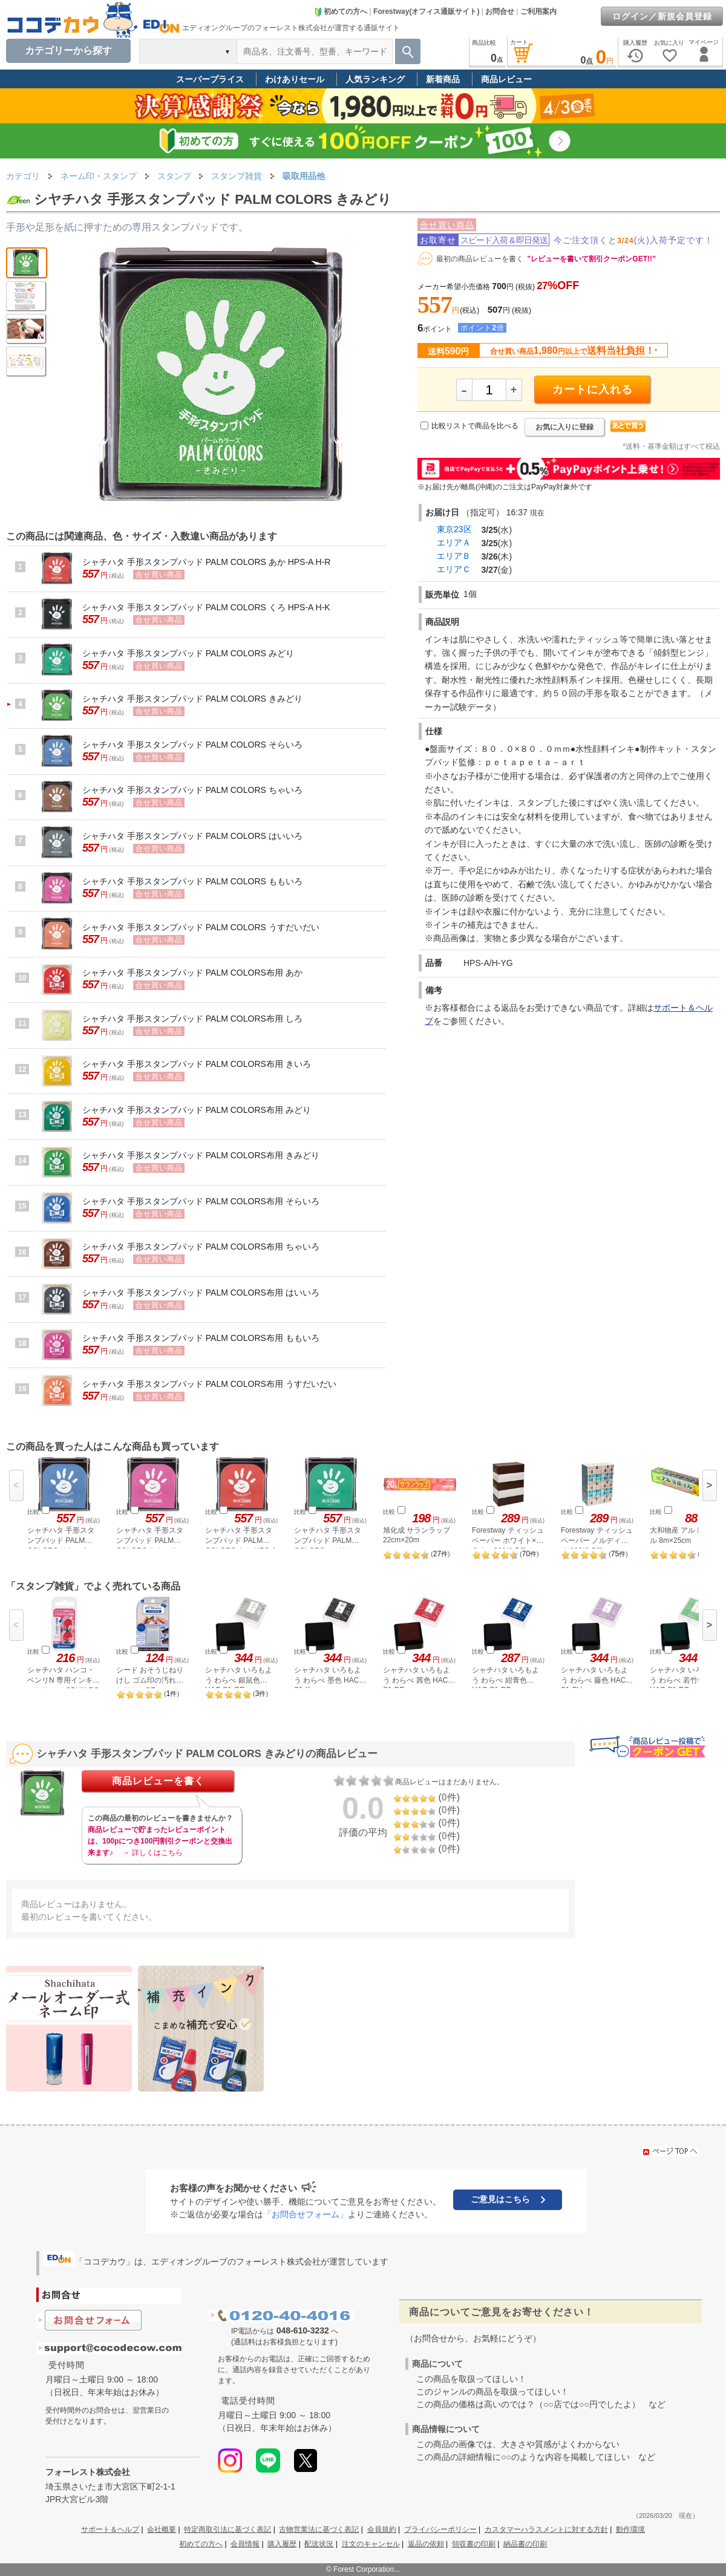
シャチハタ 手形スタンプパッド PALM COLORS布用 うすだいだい (209, 1384)
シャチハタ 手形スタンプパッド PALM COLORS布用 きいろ (196, 1064)
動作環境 (630, 2529)
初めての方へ (340, 11)
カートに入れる (592, 389)
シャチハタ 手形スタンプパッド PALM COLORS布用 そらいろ (200, 1201)
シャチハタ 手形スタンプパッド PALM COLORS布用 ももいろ (200, 1338)
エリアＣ (454, 569)
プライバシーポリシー (440, 2529)
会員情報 (245, 2544)
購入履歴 (281, 2544)
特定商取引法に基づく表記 (227, 2529)
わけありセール (294, 79)
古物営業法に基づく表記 (319, 2529)
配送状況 (318, 2544)
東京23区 (454, 529)
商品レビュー (506, 79)
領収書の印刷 (473, 2544)
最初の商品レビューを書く (479, 259)
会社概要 (161, 2529)
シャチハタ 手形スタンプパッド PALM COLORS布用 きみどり (200, 1155)
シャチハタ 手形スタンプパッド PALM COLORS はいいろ (192, 836)
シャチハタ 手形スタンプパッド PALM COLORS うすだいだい (200, 927)
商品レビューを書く (158, 1781)
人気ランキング (375, 79)
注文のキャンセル (371, 2544)
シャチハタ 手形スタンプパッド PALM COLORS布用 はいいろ (200, 1292)
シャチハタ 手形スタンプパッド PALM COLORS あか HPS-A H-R (206, 562)
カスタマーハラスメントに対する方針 (546, 2529)
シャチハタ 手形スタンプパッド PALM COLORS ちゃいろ (192, 790)
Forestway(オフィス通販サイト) (426, 11)
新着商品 (443, 79)
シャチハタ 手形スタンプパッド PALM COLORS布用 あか (192, 972)
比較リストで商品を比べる (474, 426)
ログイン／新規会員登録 (662, 16)
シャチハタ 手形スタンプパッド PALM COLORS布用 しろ (192, 1018)
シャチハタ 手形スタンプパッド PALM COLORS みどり (188, 653)
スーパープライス (210, 79)
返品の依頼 (426, 2544)
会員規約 (381, 2529)
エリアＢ (454, 556)
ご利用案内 (538, 11)
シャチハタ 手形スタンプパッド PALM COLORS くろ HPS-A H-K (206, 607)
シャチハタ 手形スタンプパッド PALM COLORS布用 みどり (196, 1110)
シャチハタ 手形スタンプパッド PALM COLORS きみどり (192, 698)
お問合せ (499, 11)
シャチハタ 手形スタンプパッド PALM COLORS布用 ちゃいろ (200, 1246)
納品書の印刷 (525, 2544)
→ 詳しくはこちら (152, 1852)
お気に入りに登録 (564, 427)
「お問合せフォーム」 (305, 2214)
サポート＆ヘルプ (110, 2529)
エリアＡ (454, 542)
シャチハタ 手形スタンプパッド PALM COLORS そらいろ (192, 744)
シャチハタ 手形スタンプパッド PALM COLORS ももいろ (192, 881)
